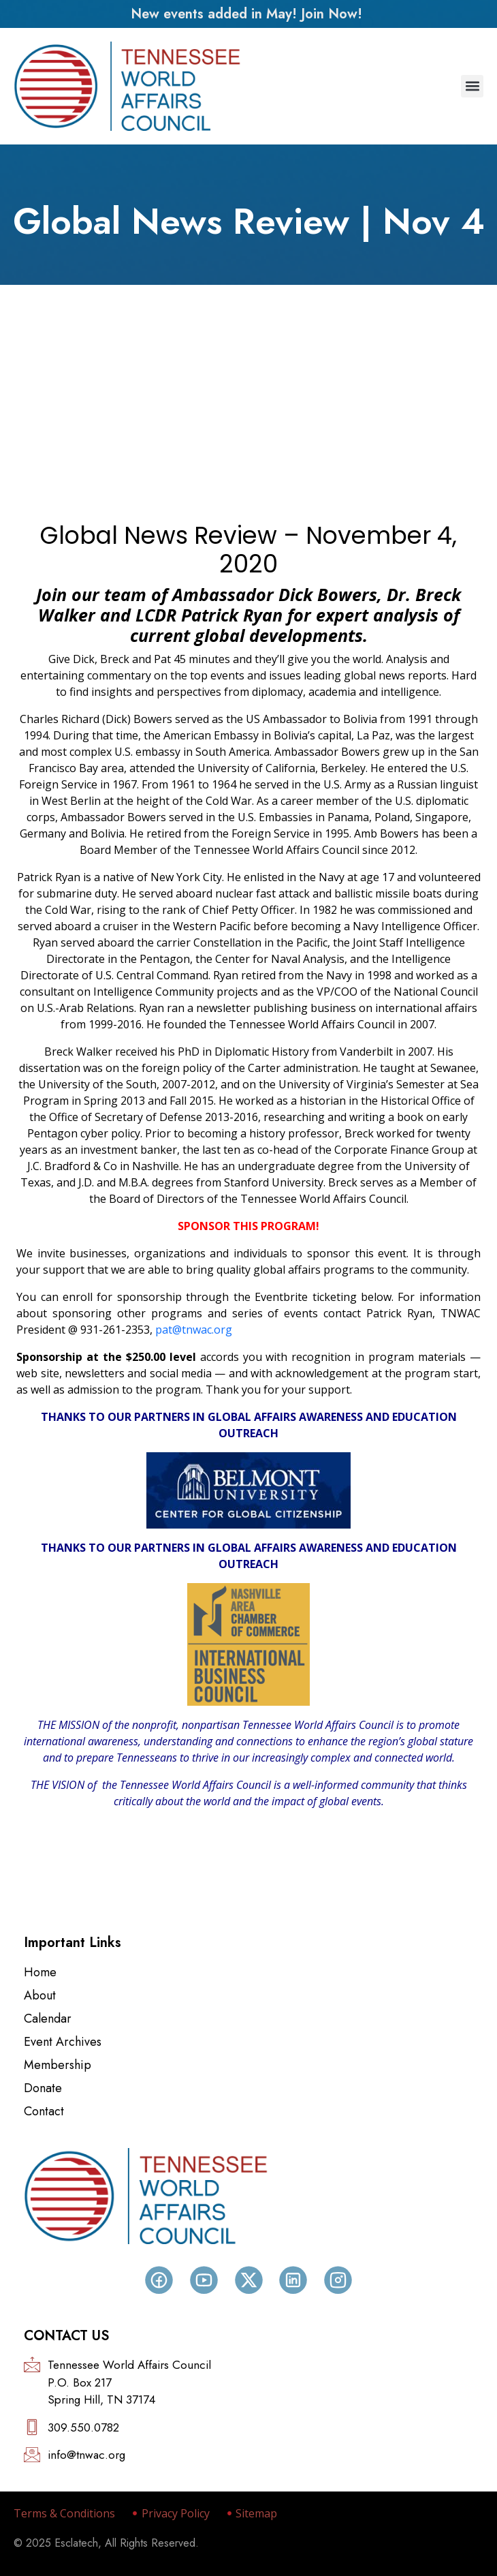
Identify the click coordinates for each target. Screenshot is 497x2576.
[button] (472, 86)
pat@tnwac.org (193, 1329)
